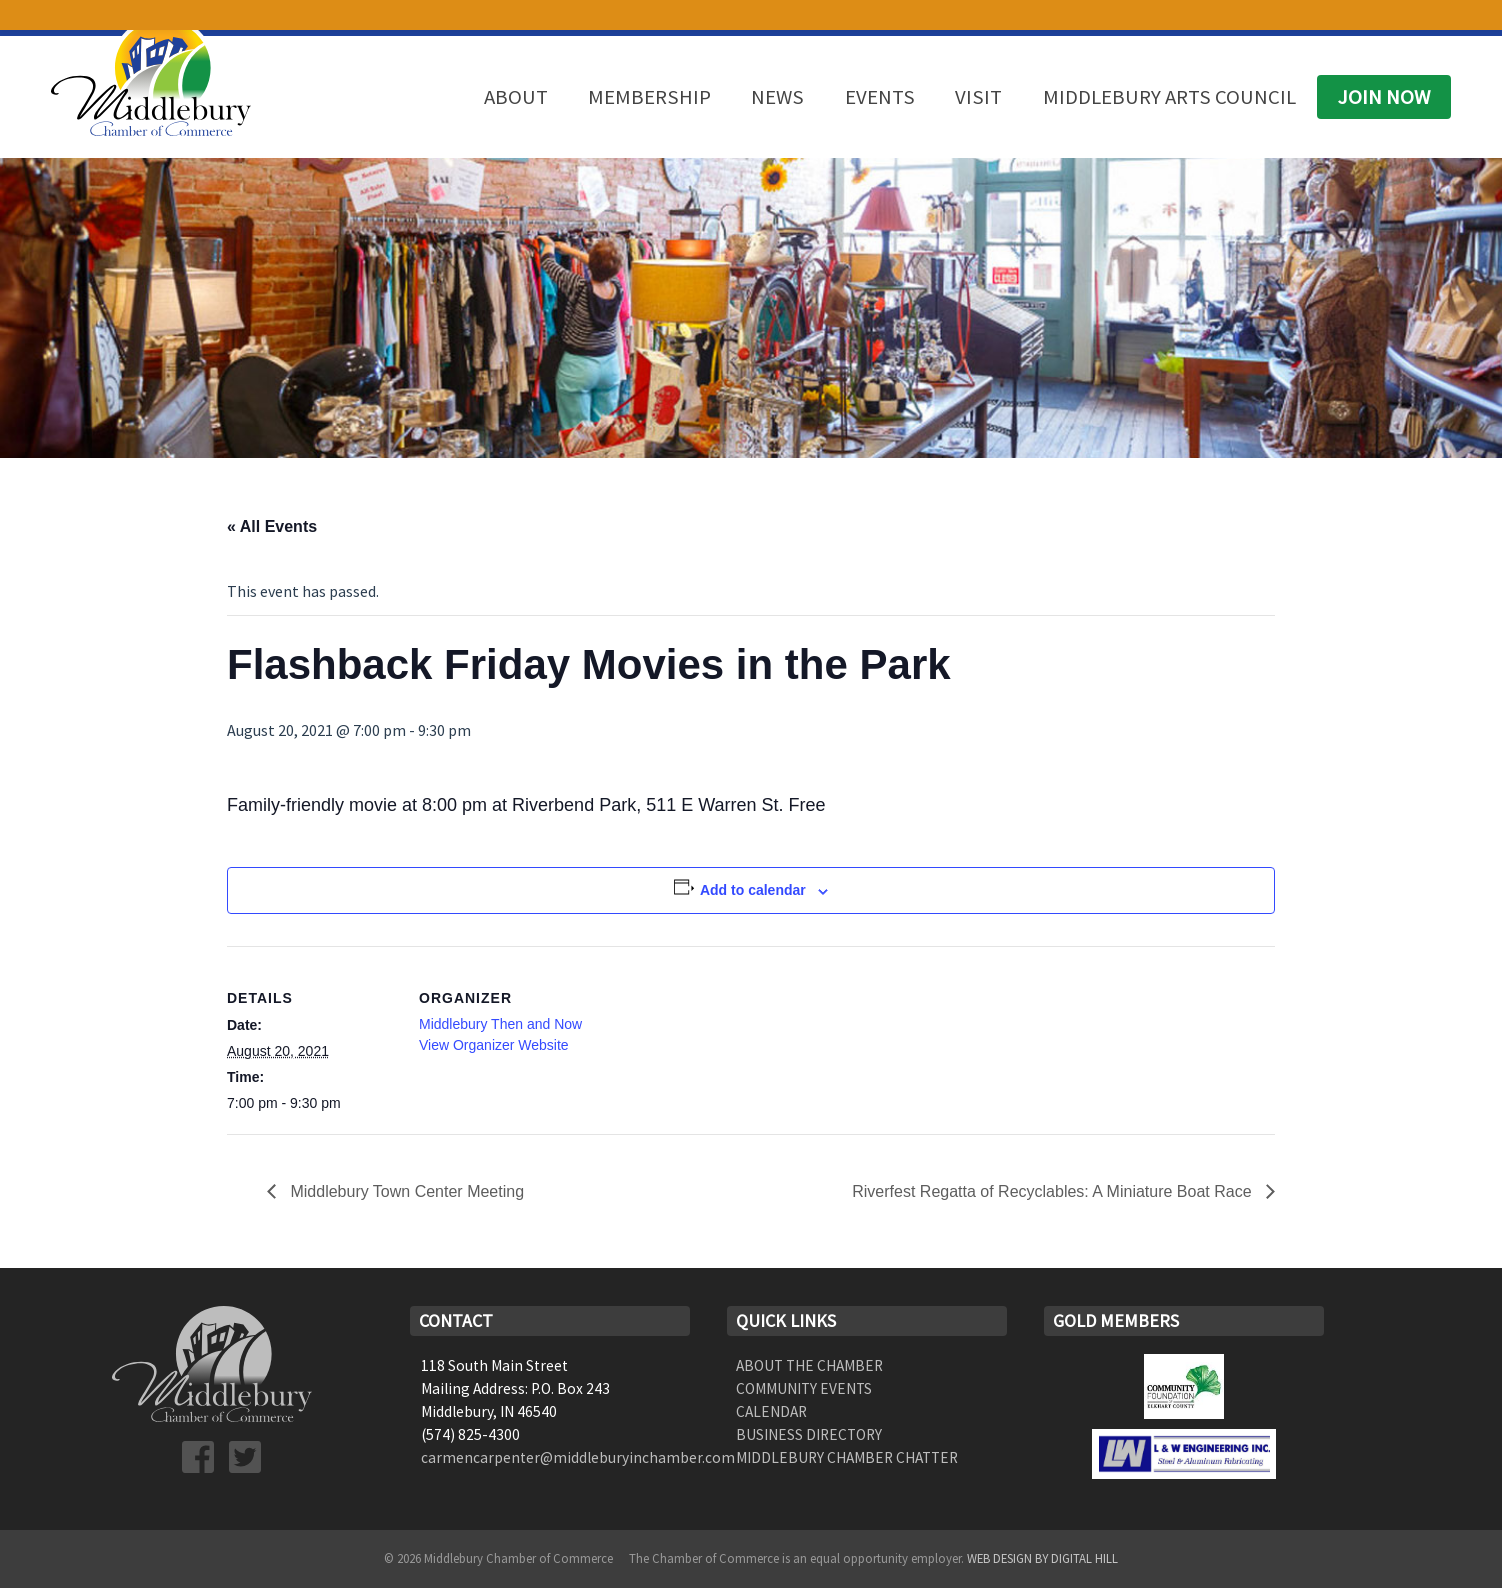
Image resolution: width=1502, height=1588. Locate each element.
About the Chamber (809, 1365)
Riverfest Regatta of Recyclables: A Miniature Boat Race (1054, 1191)
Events (880, 97)
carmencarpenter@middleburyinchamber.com (578, 1457)
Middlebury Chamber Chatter (847, 1457)
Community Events (804, 1388)
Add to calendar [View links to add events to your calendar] (753, 890)
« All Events (272, 526)
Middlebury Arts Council (1169, 97)
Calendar (771, 1411)
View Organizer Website (494, 1045)
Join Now (1384, 97)
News (777, 97)
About (516, 97)
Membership (649, 97)
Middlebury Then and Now (500, 1024)
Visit (978, 97)
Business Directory (809, 1434)
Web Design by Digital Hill (1042, 1558)
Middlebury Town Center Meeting (405, 1191)
